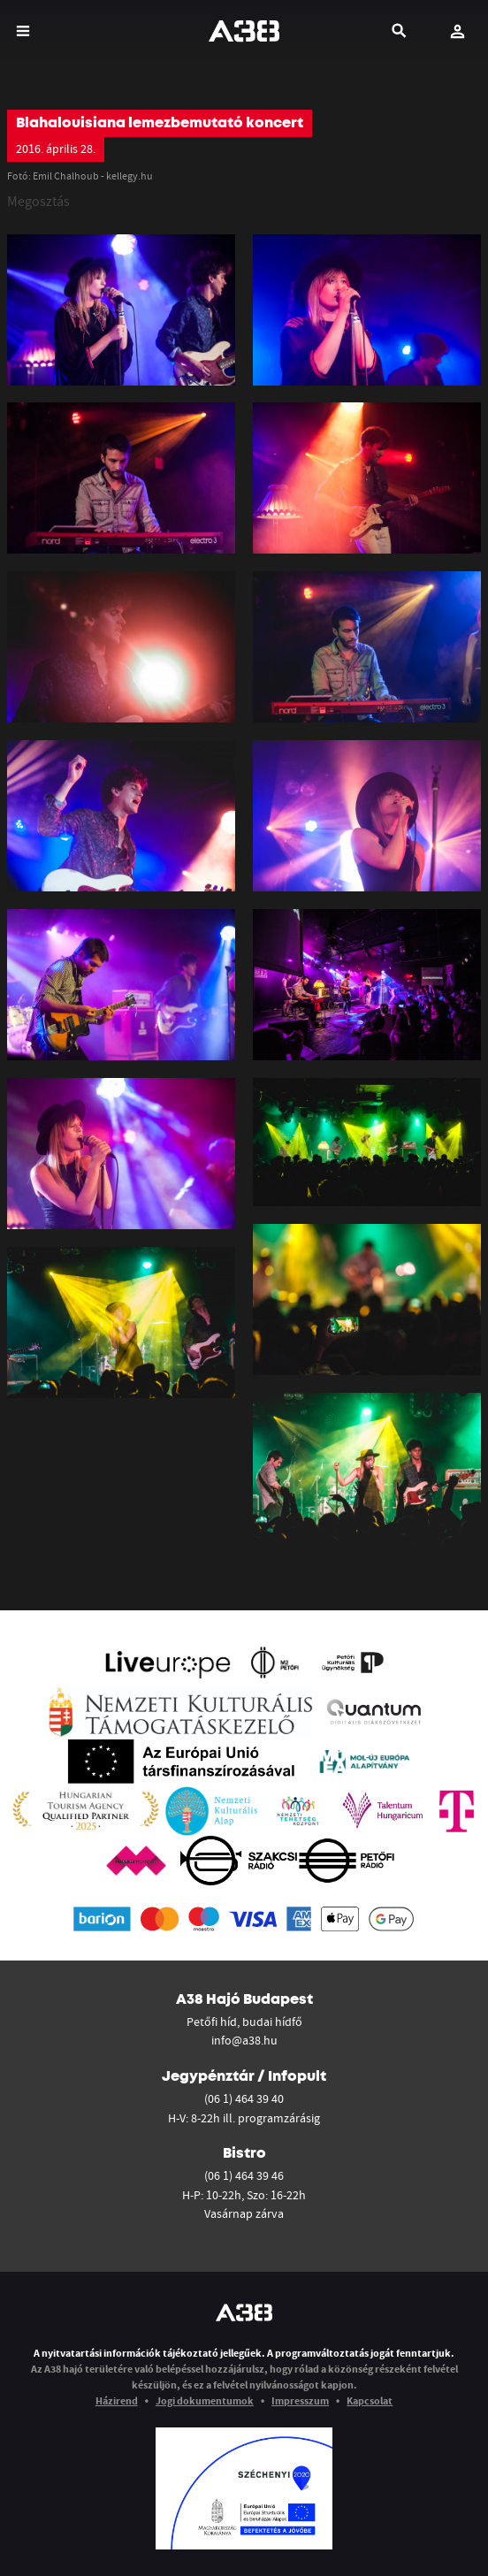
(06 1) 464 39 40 (244, 2098)
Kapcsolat (370, 2400)
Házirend (116, 2400)
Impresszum (300, 2400)
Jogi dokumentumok (205, 2400)
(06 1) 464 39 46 (244, 2175)
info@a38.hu (244, 2040)
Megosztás (38, 201)
